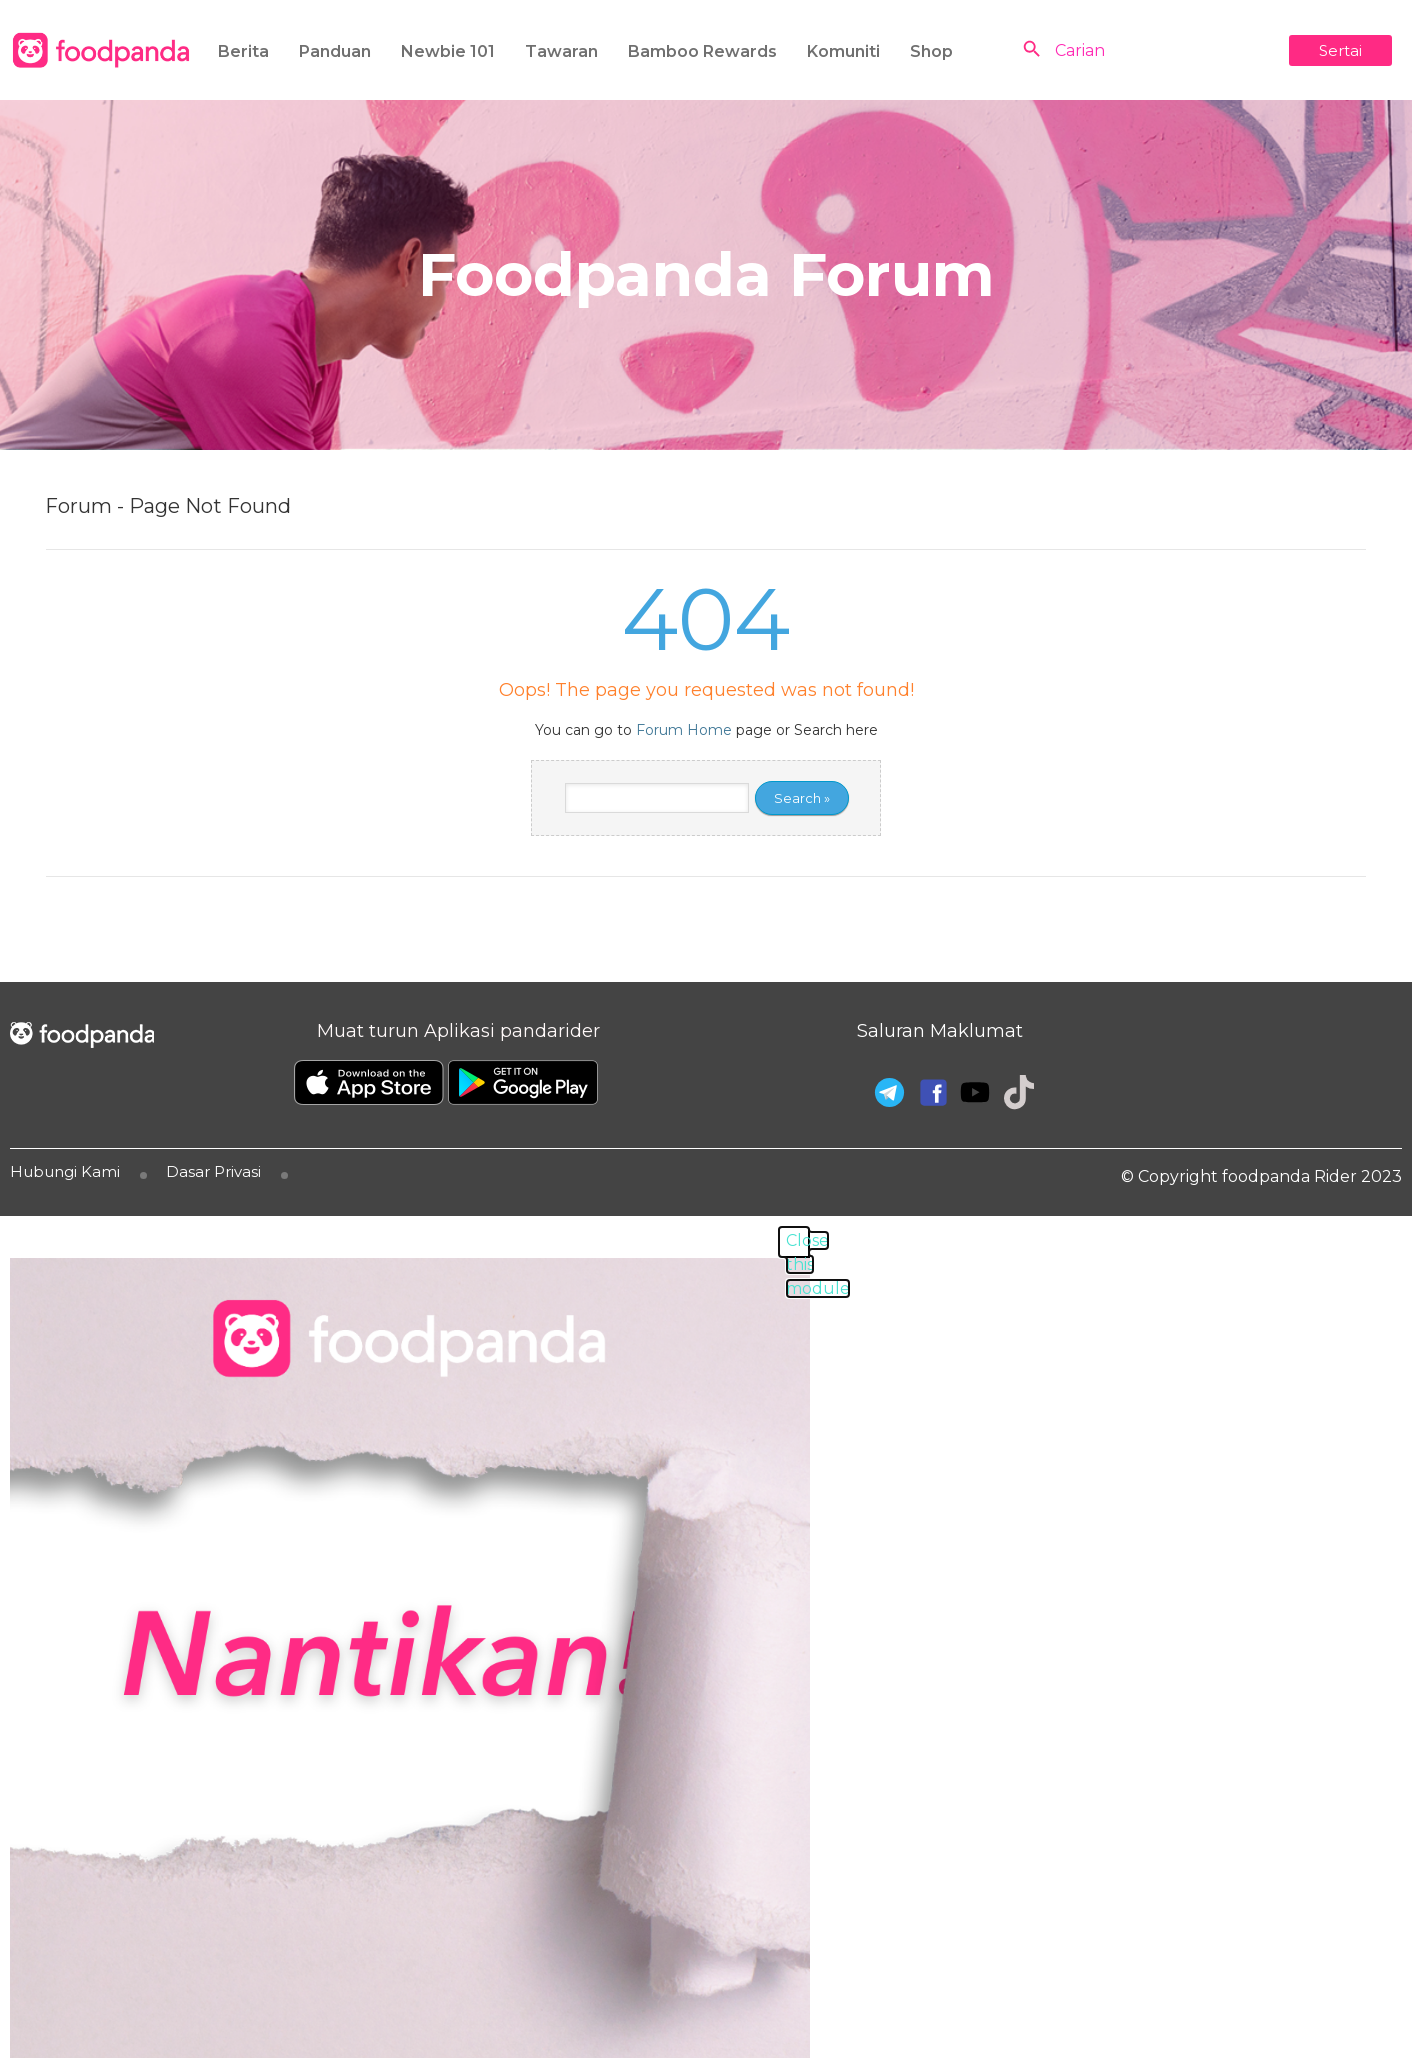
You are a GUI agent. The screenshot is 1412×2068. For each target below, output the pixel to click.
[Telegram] (887, 1090)
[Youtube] (975, 1093)
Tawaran (561, 51)
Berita (243, 51)
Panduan (335, 51)
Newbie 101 (448, 51)
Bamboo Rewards (702, 51)
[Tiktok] (1019, 1090)
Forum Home (684, 730)
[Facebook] (931, 1090)
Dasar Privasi (213, 1171)
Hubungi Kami (65, 1171)
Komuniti (843, 51)
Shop (931, 51)
